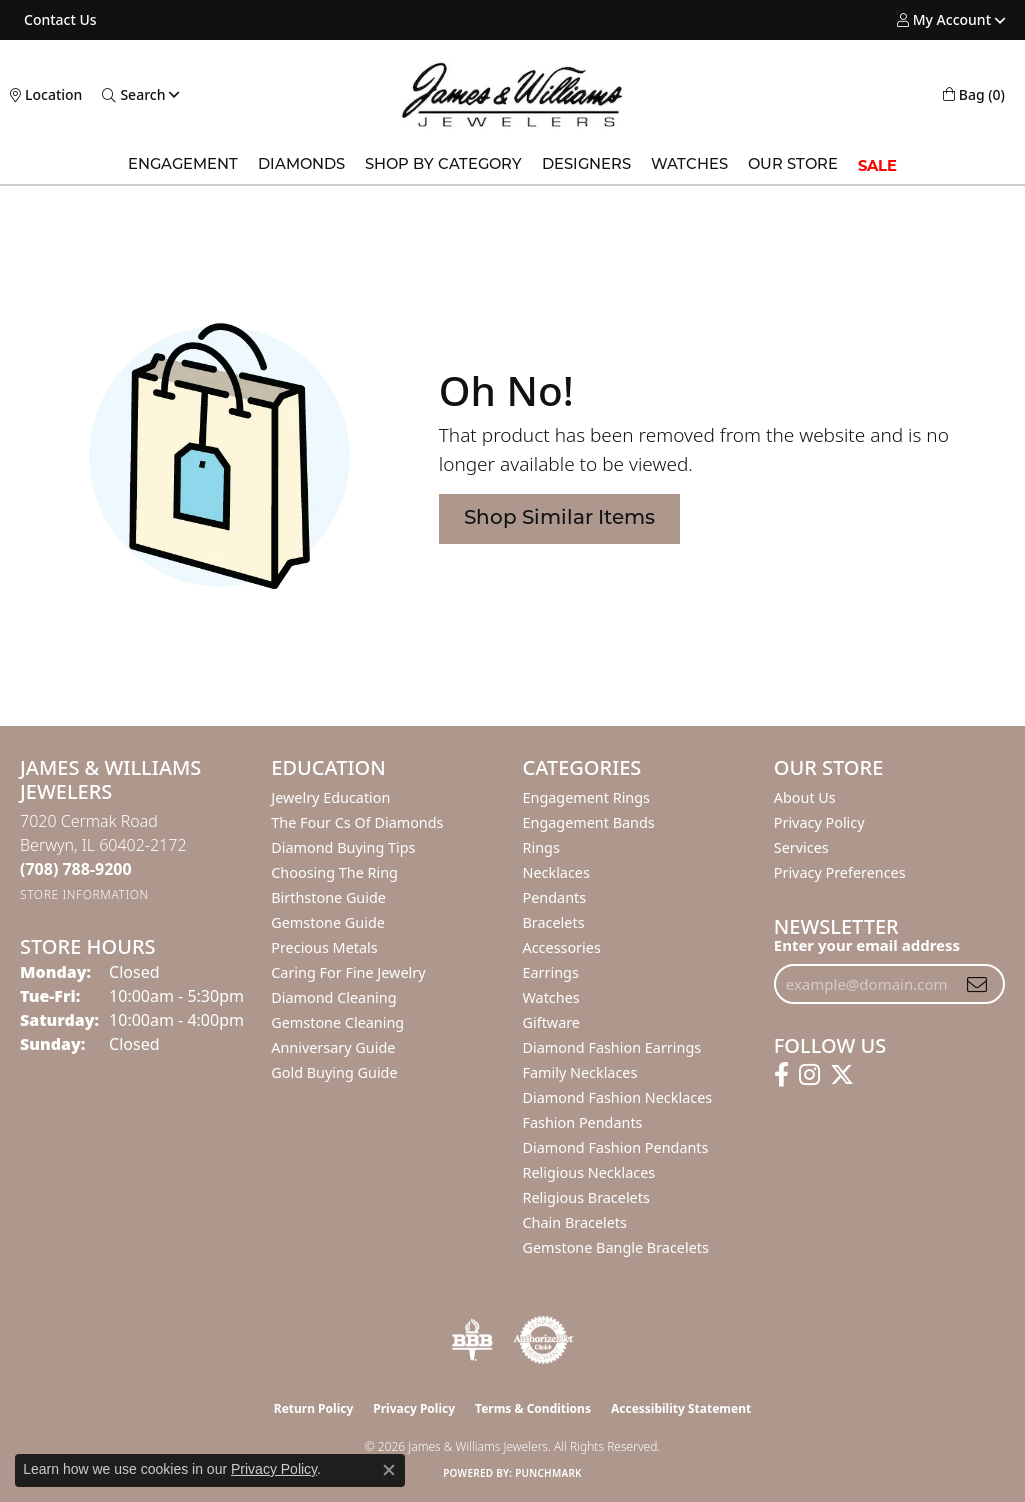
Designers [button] (586, 165)
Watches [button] (689, 165)
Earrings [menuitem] (551, 972)
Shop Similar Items (559, 519)
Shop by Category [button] (443, 165)
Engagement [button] (183, 165)
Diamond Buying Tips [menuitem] (343, 847)
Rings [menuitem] (541, 847)
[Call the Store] (76, 869)
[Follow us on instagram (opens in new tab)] (809, 1075)
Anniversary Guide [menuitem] (333, 1047)
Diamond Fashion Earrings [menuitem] (612, 1047)
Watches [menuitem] (551, 997)
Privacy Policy (819, 822)
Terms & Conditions (533, 1408)
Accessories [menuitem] (562, 947)
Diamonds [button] (301, 165)
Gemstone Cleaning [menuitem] (337, 1022)
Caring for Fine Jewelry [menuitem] (348, 972)
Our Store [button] (793, 165)
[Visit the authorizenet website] (544, 1340)
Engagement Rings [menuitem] (587, 797)
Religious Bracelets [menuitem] (586, 1197)
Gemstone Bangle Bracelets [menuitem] (616, 1247)
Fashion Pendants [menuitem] (583, 1122)
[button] (944, 20)
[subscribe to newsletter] (977, 984)
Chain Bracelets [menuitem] (575, 1222)
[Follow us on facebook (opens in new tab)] (781, 1075)
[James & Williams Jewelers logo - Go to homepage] (512, 94)
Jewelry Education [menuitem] (330, 797)
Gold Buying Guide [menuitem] (334, 1072)
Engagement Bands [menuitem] (589, 822)
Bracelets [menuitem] (554, 922)
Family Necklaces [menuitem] (580, 1072)
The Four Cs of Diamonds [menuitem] (357, 822)
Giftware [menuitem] (552, 1022)
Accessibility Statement (681, 1408)
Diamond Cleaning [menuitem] (333, 997)
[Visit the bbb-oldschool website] (472, 1340)
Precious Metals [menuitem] (324, 947)
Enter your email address (867, 945)
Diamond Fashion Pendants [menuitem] (616, 1147)
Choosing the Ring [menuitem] (334, 872)
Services (801, 847)
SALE (877, 166)
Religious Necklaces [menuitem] (589, 1172)
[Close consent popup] (389, 1470)
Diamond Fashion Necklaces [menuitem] (618, 1097)
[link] (58, 20)
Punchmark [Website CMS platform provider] (548, 1473)
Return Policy (314, 1408)
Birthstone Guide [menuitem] (328, 897)
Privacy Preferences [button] (840, 872)
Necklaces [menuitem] (556, 872)
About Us (805, 797)
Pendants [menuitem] (555, 897)
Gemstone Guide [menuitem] (328, 922)
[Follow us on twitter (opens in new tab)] (842, 1075)
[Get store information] (84, 894)
